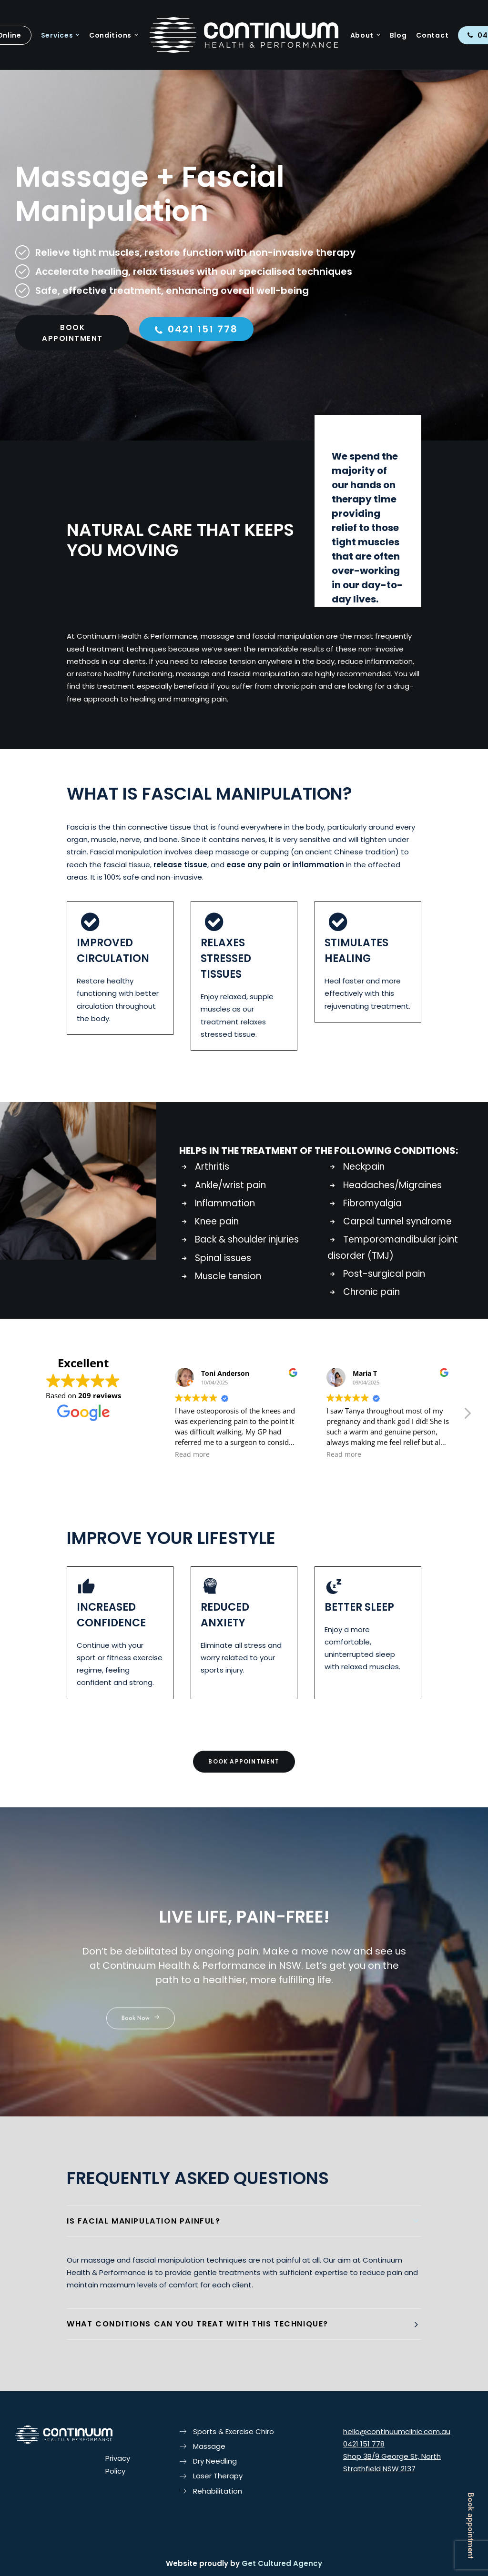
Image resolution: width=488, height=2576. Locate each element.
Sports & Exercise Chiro (233, 2431)
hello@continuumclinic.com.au (396, 2431)
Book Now (141, 2060)
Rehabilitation (217, 2491)
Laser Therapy (218, 2476)
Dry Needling (215, 2461)
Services (60, 35)
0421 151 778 (196, 371)
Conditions (113, 35)
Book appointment (471, 2526)
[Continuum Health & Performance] (244, 35)
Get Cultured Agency (282, 2563)
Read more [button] (192, 1454)
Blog (398, 35)
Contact (432, 35)
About (365, 35)
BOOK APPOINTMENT (72, 375)
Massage (209, 2446)
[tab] (244, 2221)
